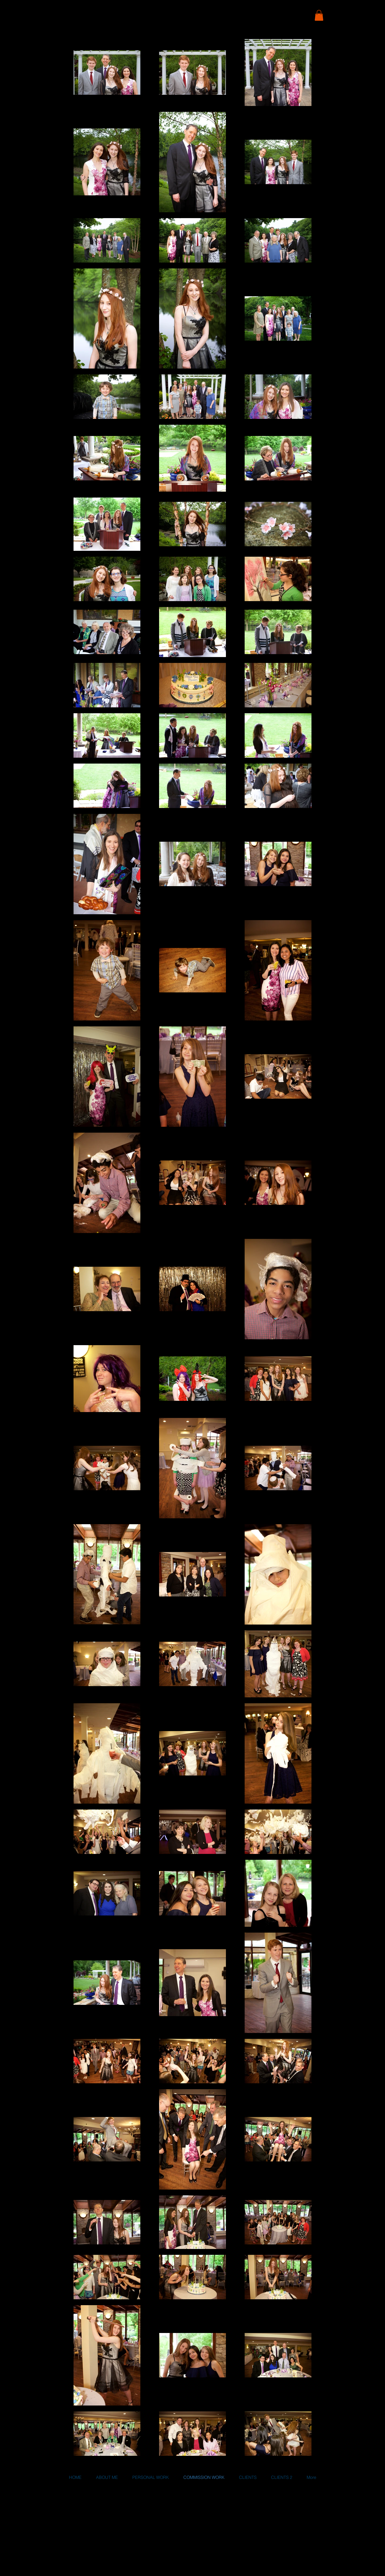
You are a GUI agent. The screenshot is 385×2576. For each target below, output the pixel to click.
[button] (319, 15)
